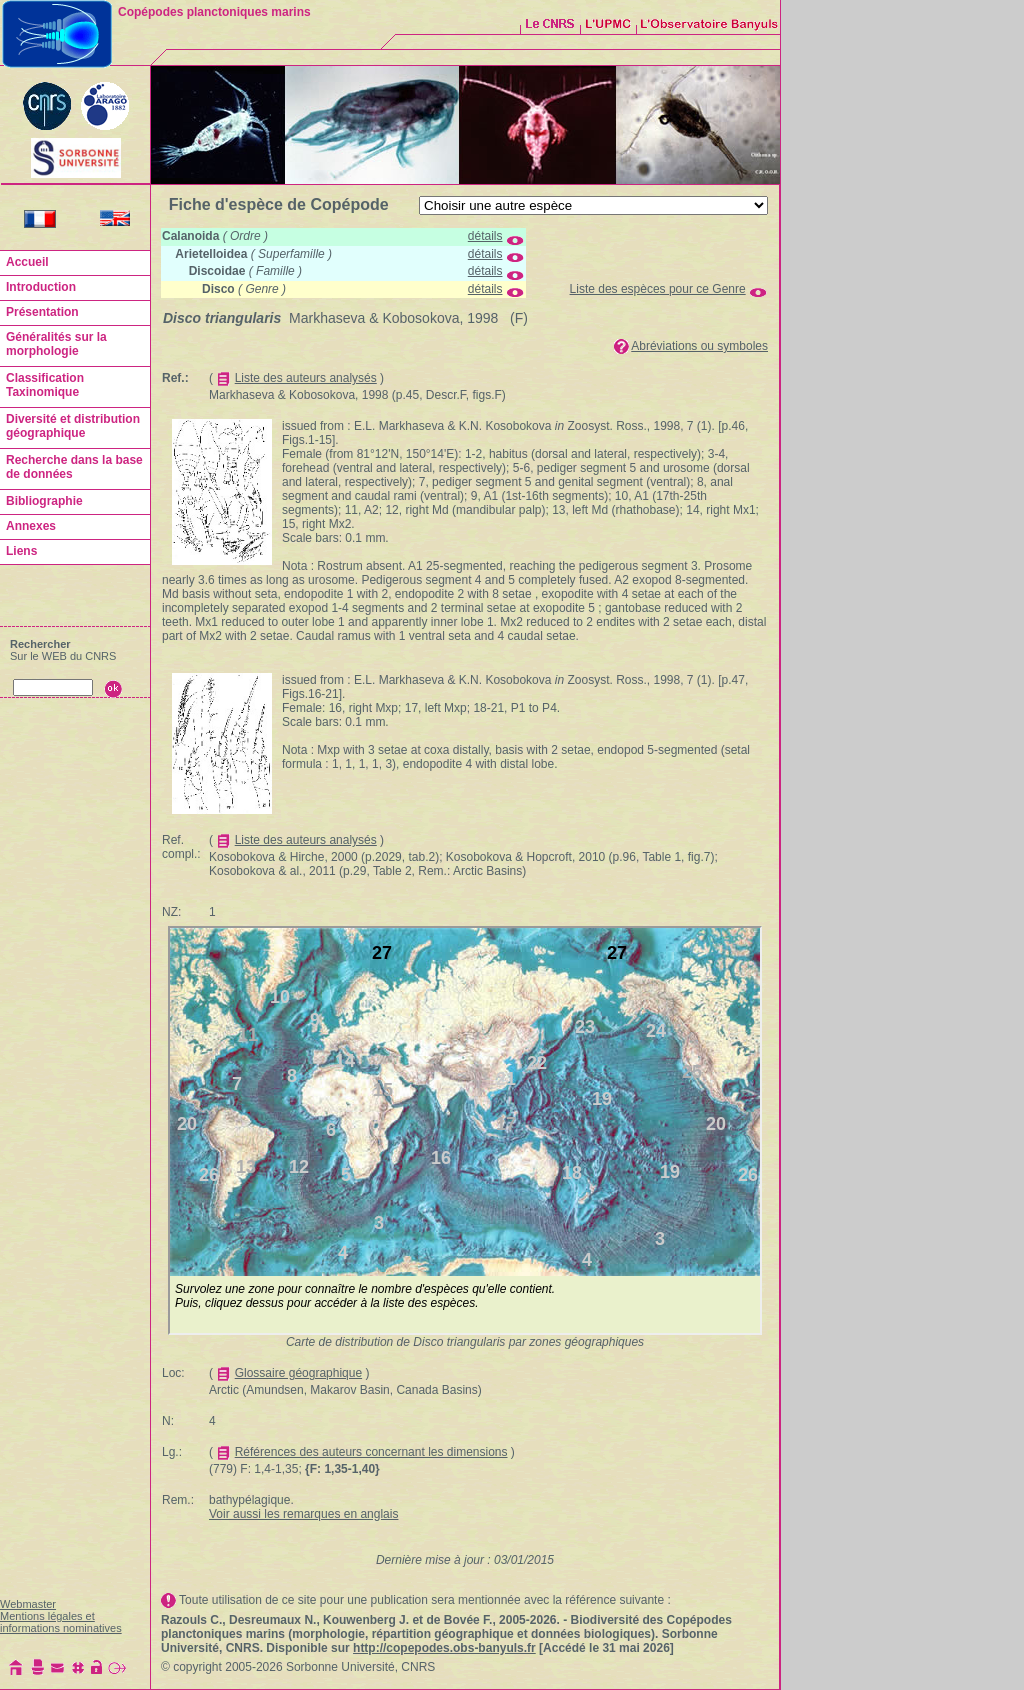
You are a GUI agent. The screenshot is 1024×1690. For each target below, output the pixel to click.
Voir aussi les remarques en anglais (303, 1514)
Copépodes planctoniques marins (214, 12)
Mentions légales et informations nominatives (61, 1622)
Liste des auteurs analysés (306, 378)
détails (485, 236)
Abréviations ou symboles (699, 346)
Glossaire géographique (298, 1373)
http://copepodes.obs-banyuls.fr (444, 1648)
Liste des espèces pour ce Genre (658, 289)
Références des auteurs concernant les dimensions (371, 1452)
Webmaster (28, 1604)
